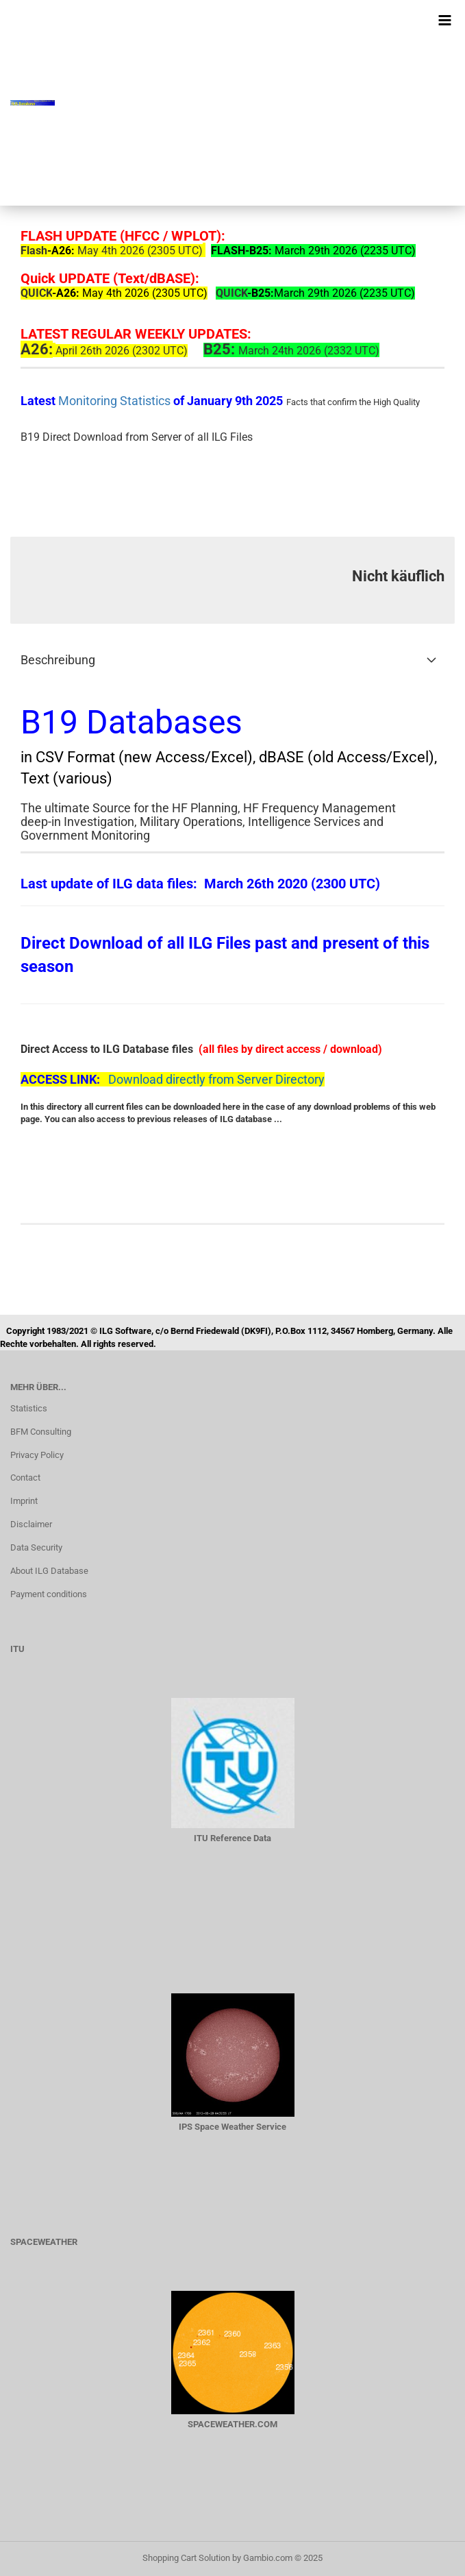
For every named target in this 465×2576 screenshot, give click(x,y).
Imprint (24, 1501)
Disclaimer (31, 1524)
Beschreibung (58, 660)
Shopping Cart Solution (186, 2558)
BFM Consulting (40, 1431)
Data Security (36, 1547)
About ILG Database (49, 1571)
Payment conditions (48, 1594)
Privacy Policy (37, 1455)
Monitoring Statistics (115, 400)
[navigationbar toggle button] (444, 20)
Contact (25, 1477)
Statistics (28, 1408)
